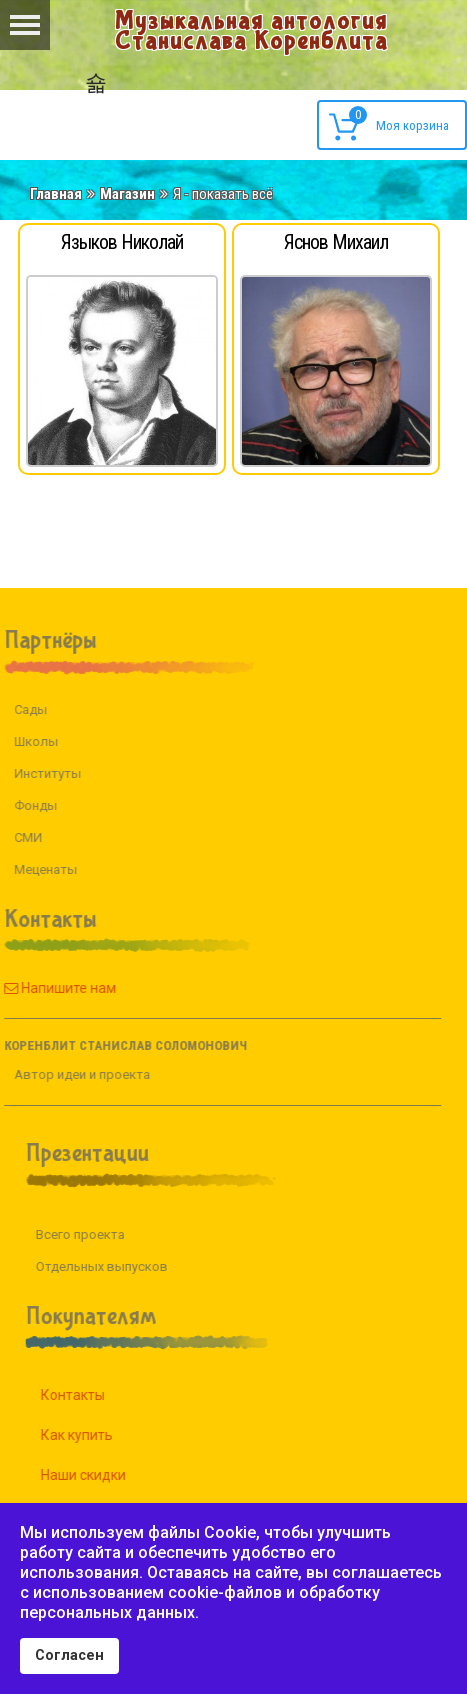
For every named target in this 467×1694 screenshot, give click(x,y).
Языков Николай (122, 242)
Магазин (127, 194)
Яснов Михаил (336, 242)
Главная (56, 194)
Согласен (69, 1655)
